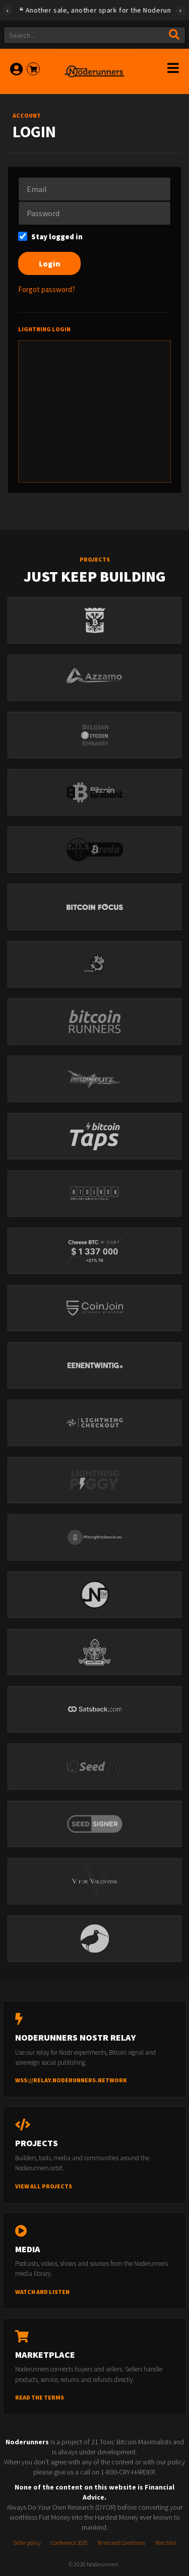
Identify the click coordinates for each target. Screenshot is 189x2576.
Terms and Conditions (121, 2542)
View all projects (43, 2186)
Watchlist (165, 2542)
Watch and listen (42, 2291)
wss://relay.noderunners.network (71, 2080)
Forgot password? (46, 289)
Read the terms (39, 2397)
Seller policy (27, 2542)
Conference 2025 (69, 2542)
